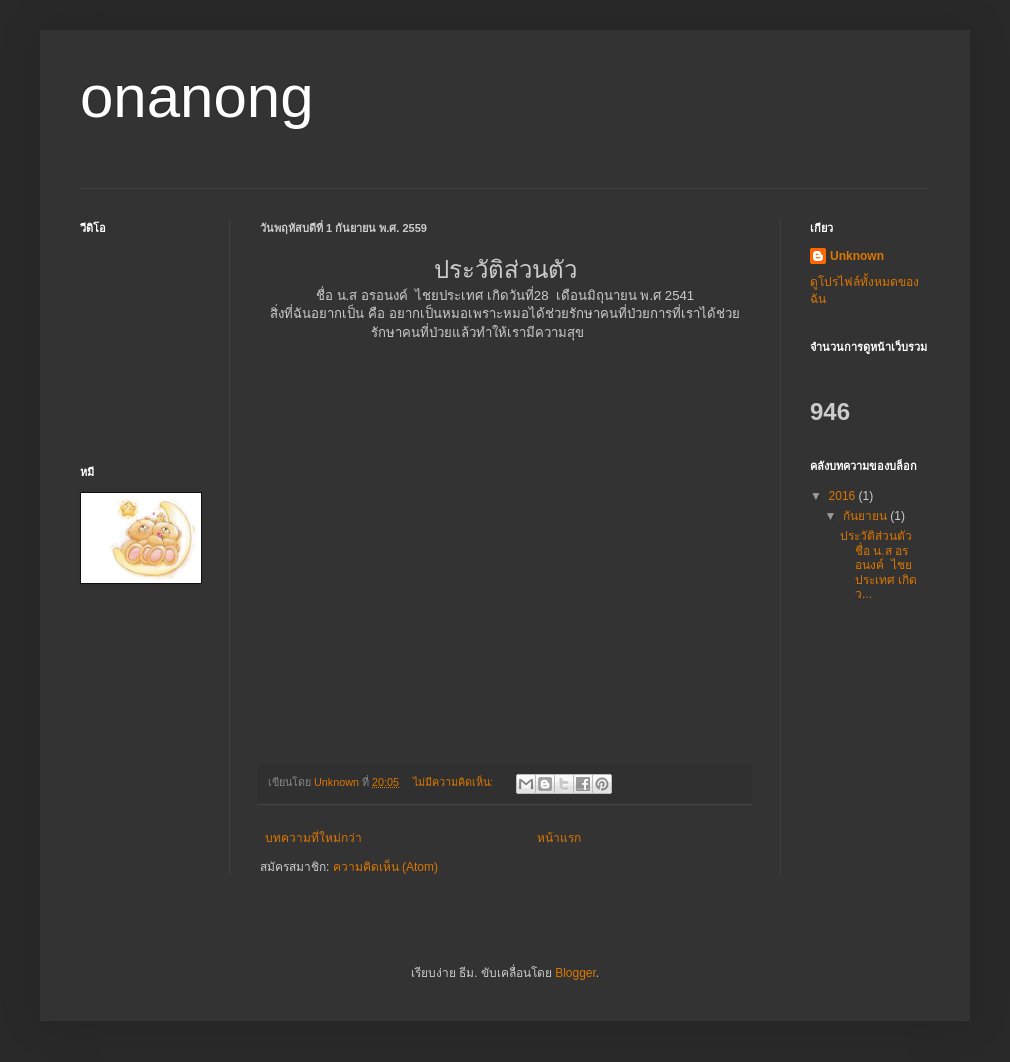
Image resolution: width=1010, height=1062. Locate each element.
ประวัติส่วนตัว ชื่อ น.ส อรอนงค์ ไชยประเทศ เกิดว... (878, 565)
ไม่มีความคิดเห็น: (454, 782)
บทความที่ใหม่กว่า (313, 838)
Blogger (575, 973)
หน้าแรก (559, 838)
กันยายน (866, 516)
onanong (197, 96)
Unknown (857, 256)
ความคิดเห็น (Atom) (385, 867)
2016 (844, 496)
